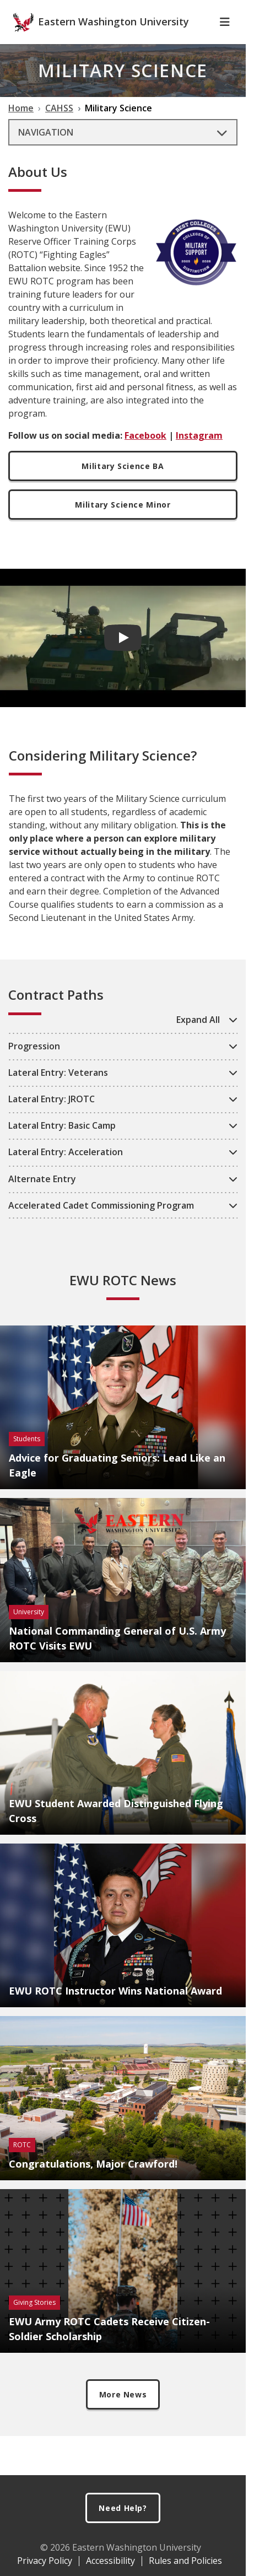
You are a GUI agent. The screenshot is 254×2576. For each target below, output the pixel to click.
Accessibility (110, 2561)
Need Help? (123, 2508)
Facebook (145, 455)
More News (123, 2413)
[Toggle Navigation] (225, 41)
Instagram (199, 455)
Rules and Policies (185, 2561)
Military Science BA (123, 485)
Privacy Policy (44, 2561)
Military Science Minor (122, 524)
